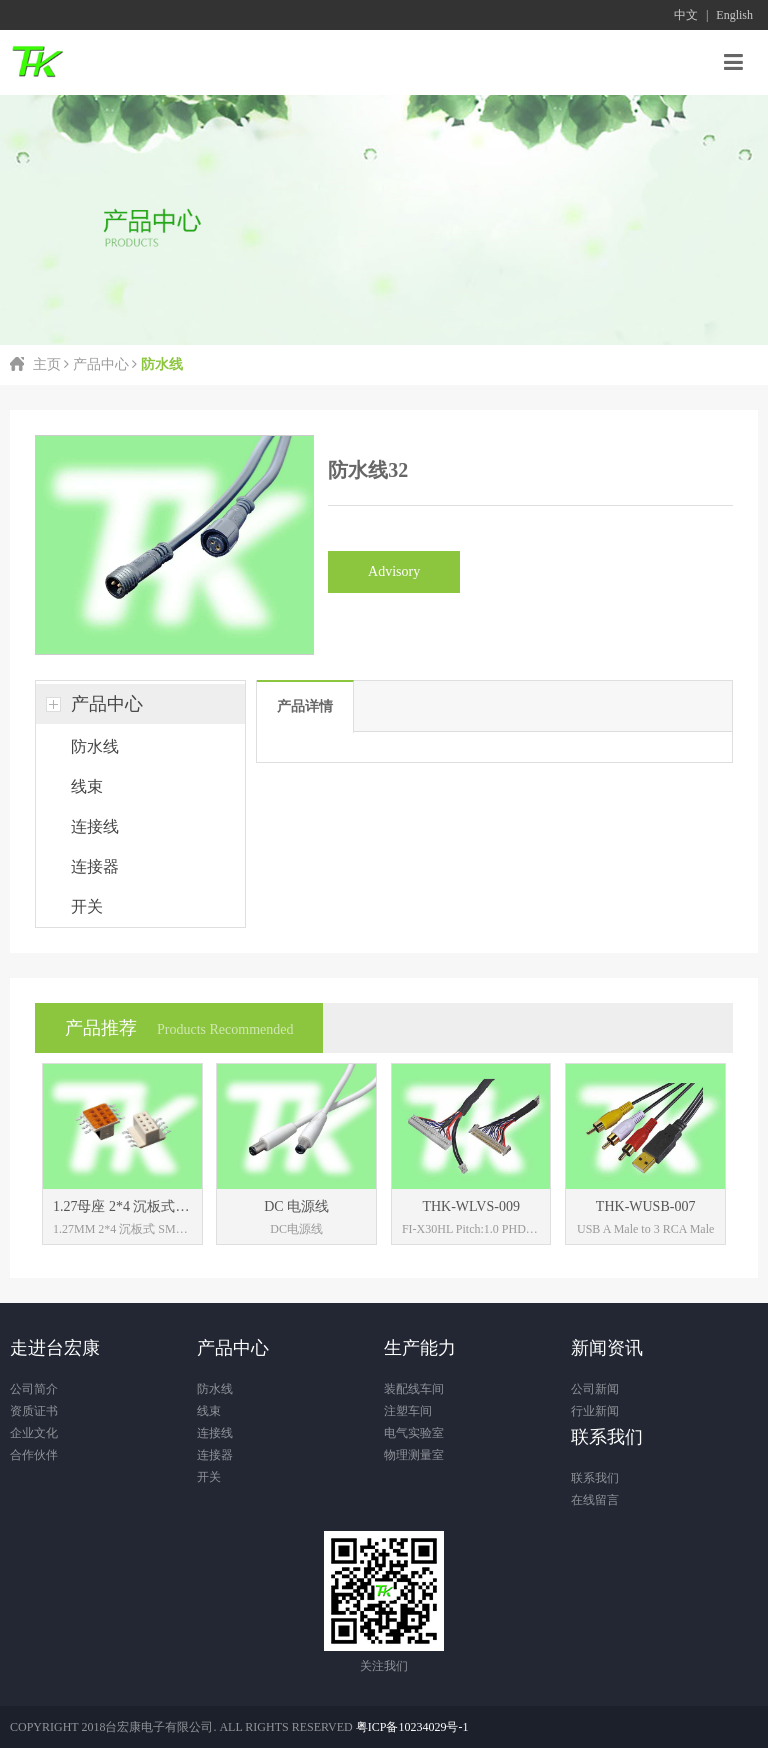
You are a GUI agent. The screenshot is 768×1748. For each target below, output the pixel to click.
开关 (87, 906)
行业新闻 (595, 1411)
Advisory (394, 571)
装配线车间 (414, 1389)
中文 (686, 15)
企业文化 (34, 1433)
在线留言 (595, 1500)
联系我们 (595, 1478)
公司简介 (34, 1389)
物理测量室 (414, 1455)
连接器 (95, 866)
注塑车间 (408, 1411)
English (734, 15)
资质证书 (34, 1411)
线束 (87, 786)
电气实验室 (414, 1433)
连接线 (95, 826)
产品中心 (101, 364)
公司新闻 (595, 1389)
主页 (47, 364)
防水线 (95, 746)
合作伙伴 (34, 1455)
